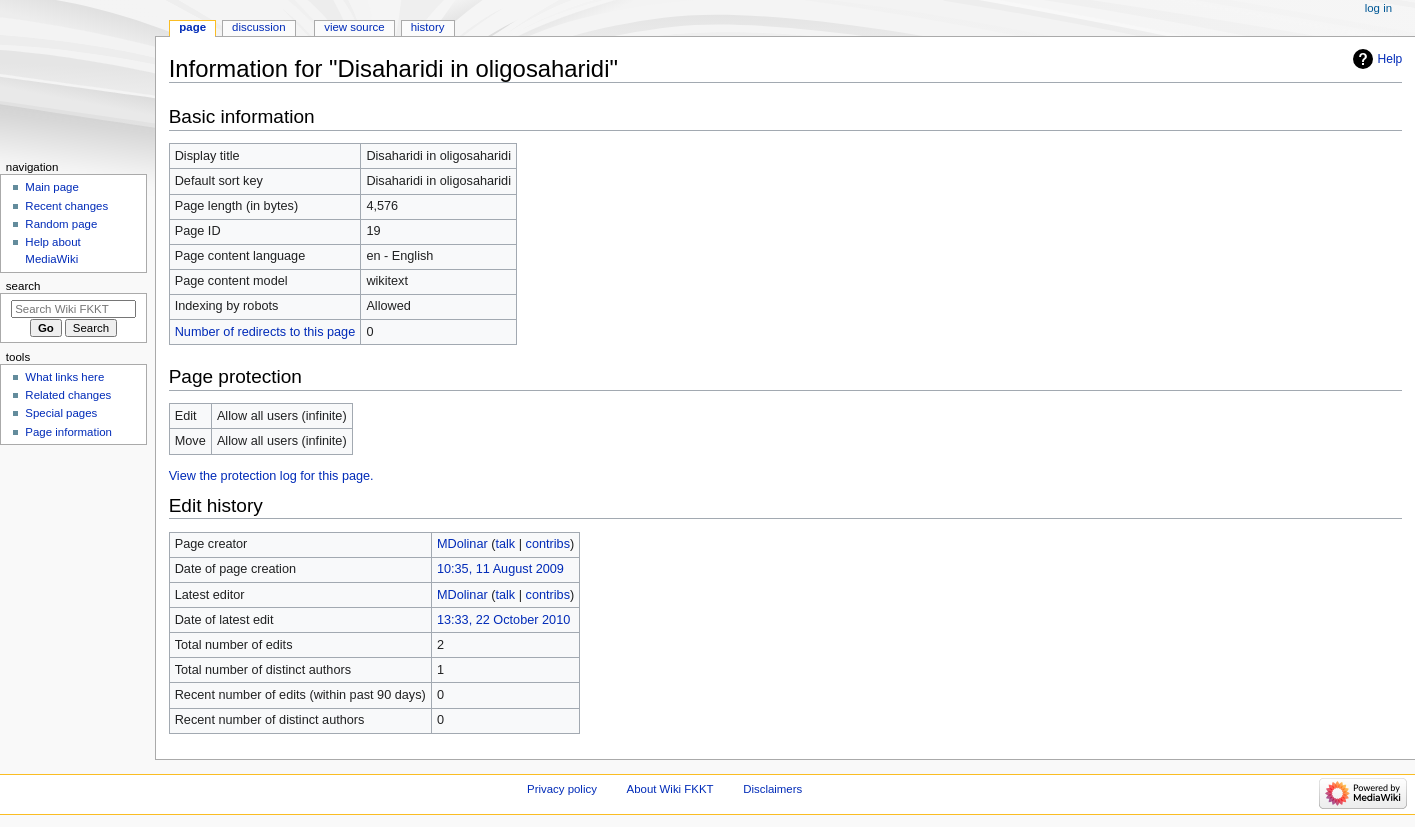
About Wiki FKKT (670, 789)
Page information (68, 432)
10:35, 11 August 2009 (500, 569)
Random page (61, 224)
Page (192, 27)
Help (1390, 59)
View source (354, 27)
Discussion (258, 27)
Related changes (68, 395)
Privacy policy (562, 789)
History (428, 27)
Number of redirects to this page (265, 332)
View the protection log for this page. (271, 476)
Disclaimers (772, 789)
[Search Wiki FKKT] (73, 309)
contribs (548, 544)
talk (505, 544)
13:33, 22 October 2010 (503, 620)
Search (23, 286)
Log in (1378, 8)
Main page (52, 187)
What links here (64, 377)
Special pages (61, 413)
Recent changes (66, 206)
